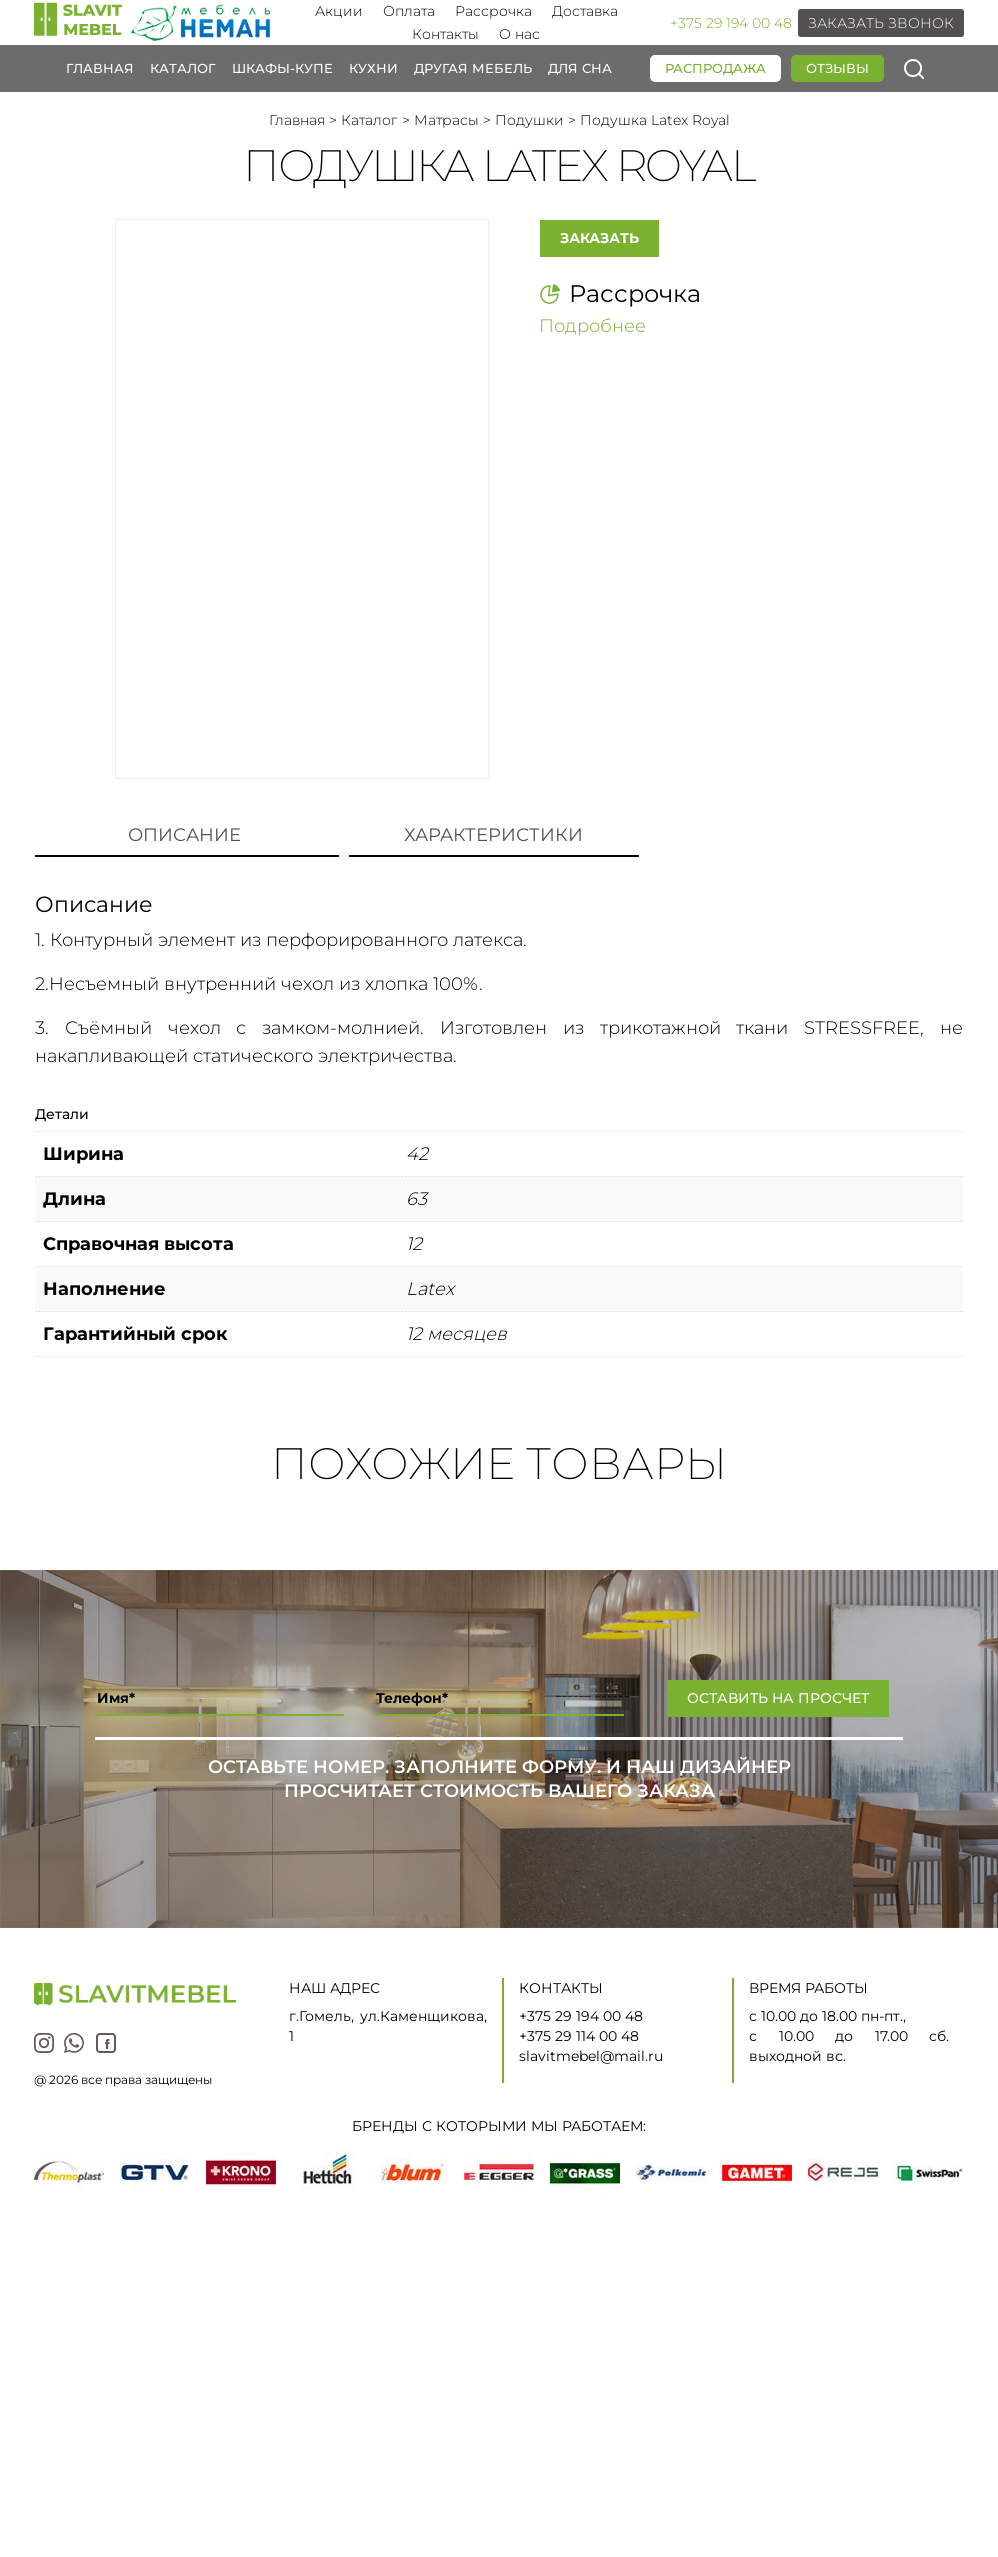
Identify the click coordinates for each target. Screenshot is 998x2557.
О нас (519, 34)
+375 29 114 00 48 (579, 2036)
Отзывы (837, 68)
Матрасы (446, 120)
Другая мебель (473, 68)
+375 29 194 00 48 (731, 23)
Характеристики (493, 835)
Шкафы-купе (282, 68)
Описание (184, 835)
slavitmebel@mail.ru (591, 2056)
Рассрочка (493, 11)
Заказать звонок (881, 23)
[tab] (184, 836)
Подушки (529, 120)
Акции (339, 11)
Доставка (585, 11)
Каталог (183, 68)
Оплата (409, 11)
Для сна (580, 68)
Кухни (373, 68)
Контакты (445, 34)
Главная (100, 68)
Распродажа (715, 68)
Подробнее (592, 325)
